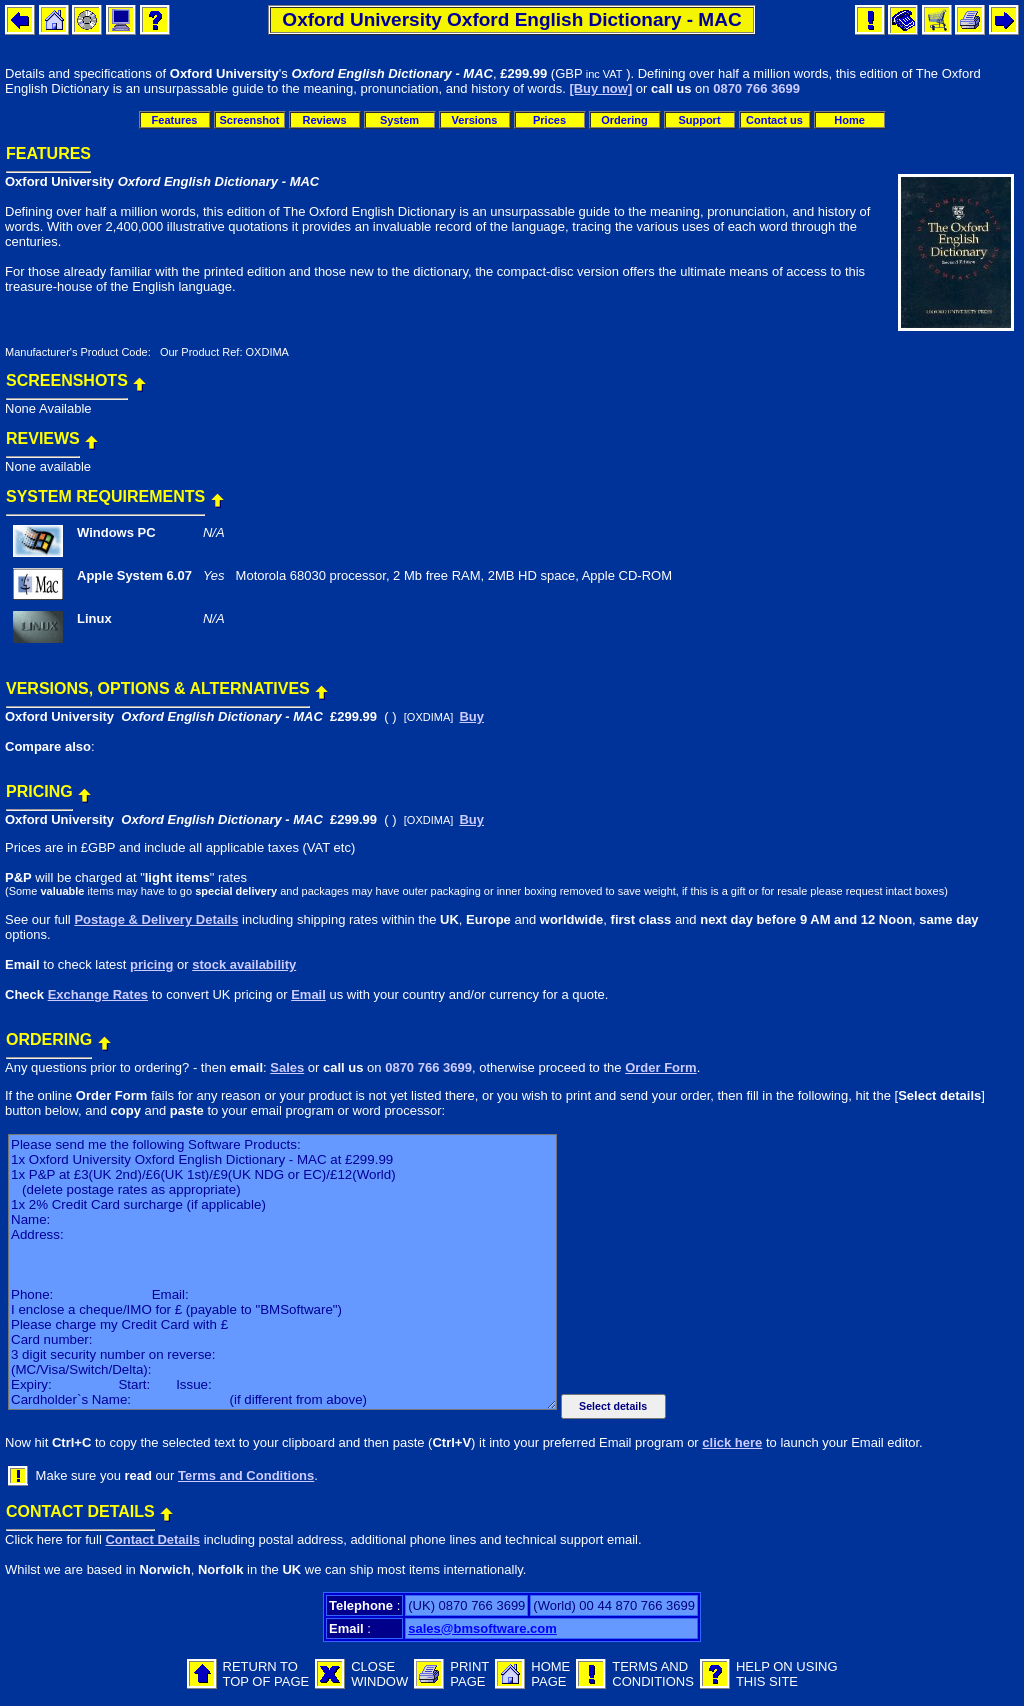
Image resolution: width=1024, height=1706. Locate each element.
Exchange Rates (98, 994)
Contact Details (152, 1539)
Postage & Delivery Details (156, 919)
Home (849, 120)
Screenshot (250, 120)
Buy (471, 716)
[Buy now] (600, 88)
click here (732, 1442)
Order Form (661, 1067)
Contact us (774, 120)
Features (175, 120)
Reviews (324, 120)
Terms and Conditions (246, 1475)
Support (699, 120)
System (399, 120)
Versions (475, 120)
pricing (151, 964)
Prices (549, 120)
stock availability (244, 964)
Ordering (624, 120)
